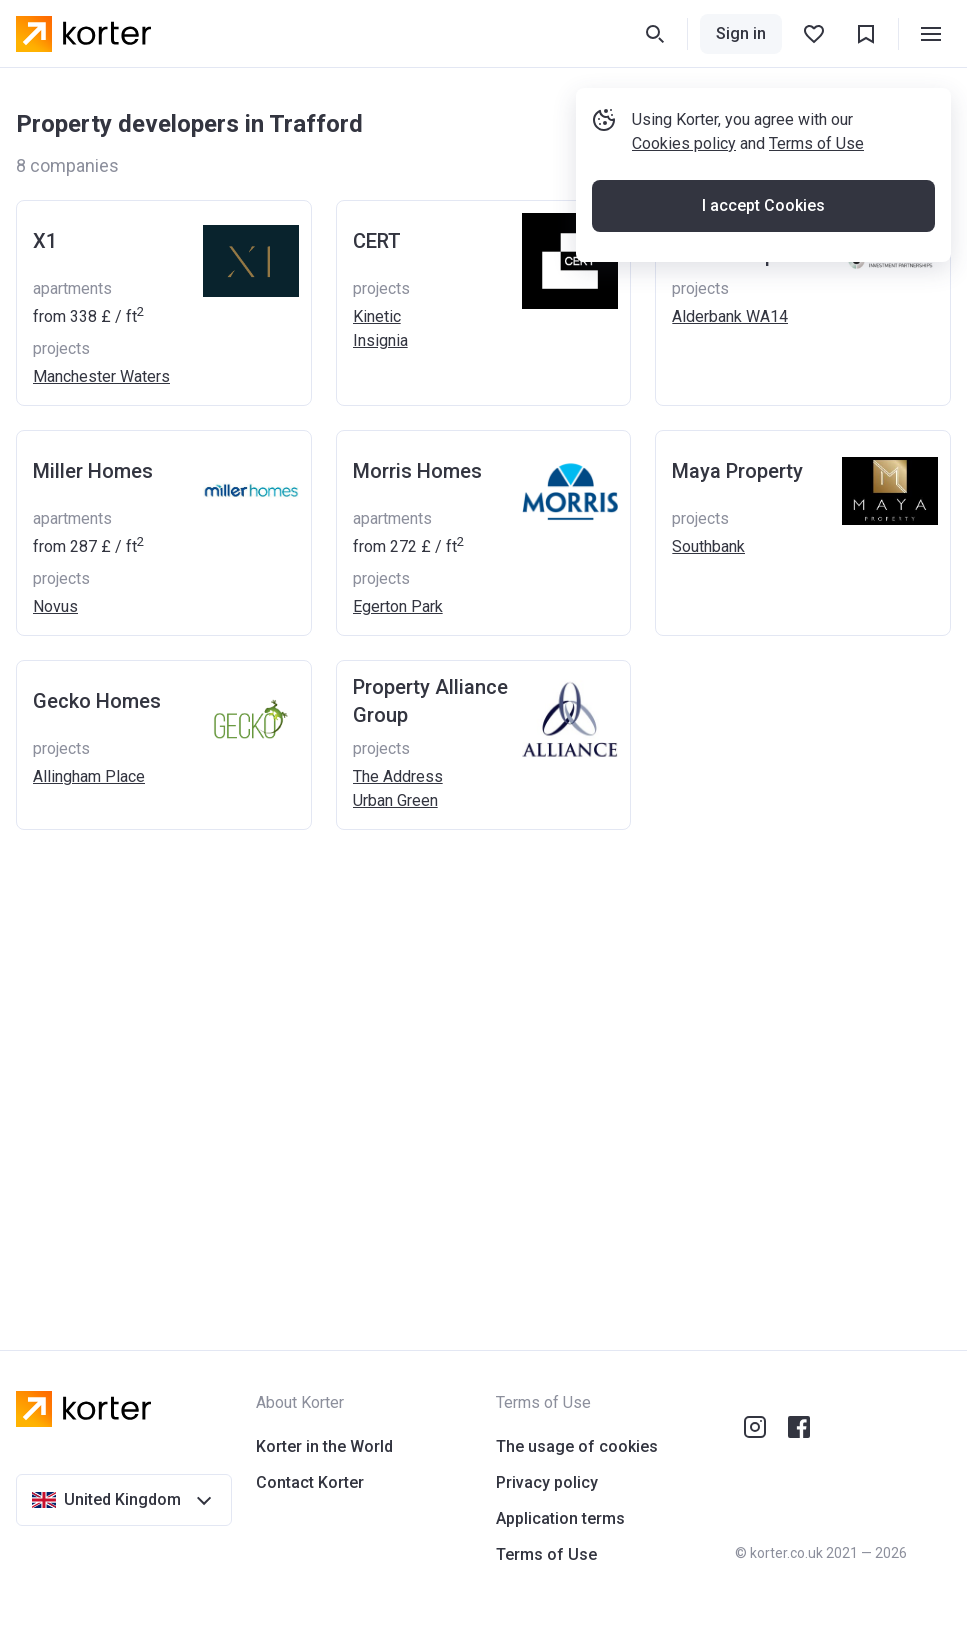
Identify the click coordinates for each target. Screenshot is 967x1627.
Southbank (708, 546)
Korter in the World (324, 1446)
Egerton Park (398, 606)
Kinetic (377, 316)
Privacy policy (547, 1482)
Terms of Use (816, 143)
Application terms (560, 1518)
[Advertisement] (483, 1070)
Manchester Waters (101, 376)
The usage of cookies (577, 1446)
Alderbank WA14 (730, 316)
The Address (398, 776)
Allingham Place (89, 776)
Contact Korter (310, 1482)
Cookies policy (684, 143)
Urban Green (395, 800)
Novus (55, 606)
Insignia (380, 340)
